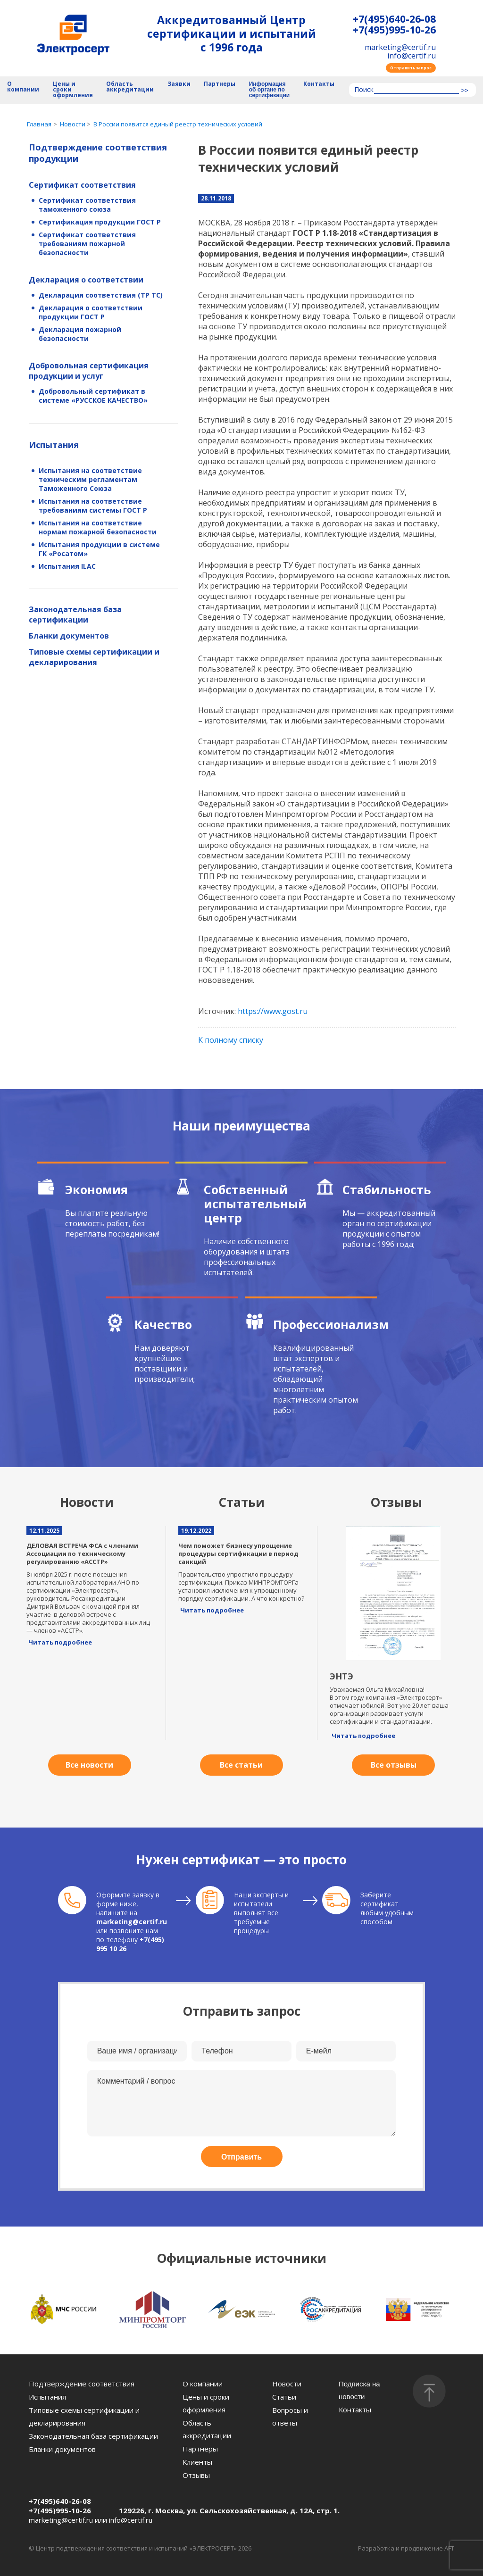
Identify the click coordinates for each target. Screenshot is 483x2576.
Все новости (89, 1765)
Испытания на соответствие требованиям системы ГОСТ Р (93, 506)
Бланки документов (69, 636)
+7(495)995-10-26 (394, 30)
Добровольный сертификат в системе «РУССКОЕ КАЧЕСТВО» (93, 396)
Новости (286, 2383)
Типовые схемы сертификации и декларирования (94, 657)
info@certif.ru (411, 55)
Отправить (241, 2157)
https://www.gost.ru (273, 1011)
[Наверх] (429, 2391)
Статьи (284, 2396)
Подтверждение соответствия (81, 2383)
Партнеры (219, 84)
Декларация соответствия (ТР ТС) (101, 295)
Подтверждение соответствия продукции (98, 152)
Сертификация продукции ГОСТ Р (100, 221)
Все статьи (241, 1765)
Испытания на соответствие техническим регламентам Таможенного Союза (90, 479)
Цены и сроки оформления (73, 90)
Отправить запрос (411, 67)
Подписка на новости (359, 2390)
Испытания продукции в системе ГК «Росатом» (99, 549)
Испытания (54, 444)
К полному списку (230, 1040)
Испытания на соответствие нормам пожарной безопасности (98, 527)
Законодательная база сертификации (75, 614)
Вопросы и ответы (290, 2416)
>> (464, 90)
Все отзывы (393, 1765)
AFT (449, 2548)
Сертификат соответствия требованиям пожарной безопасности (87, 243)
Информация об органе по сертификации (269, 90)
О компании (23, 87)
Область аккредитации (130, 87)
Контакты (318, 84)
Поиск (364, 90)
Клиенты (197, 2462)
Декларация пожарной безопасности (80, 334)
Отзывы (196, 2475)
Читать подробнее (60, 1642)
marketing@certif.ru (400, 47)
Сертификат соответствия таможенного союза (87, 205)
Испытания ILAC (67, 566)
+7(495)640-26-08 (394, 19)
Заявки (179, 84)
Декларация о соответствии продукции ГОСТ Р (90, 312)
